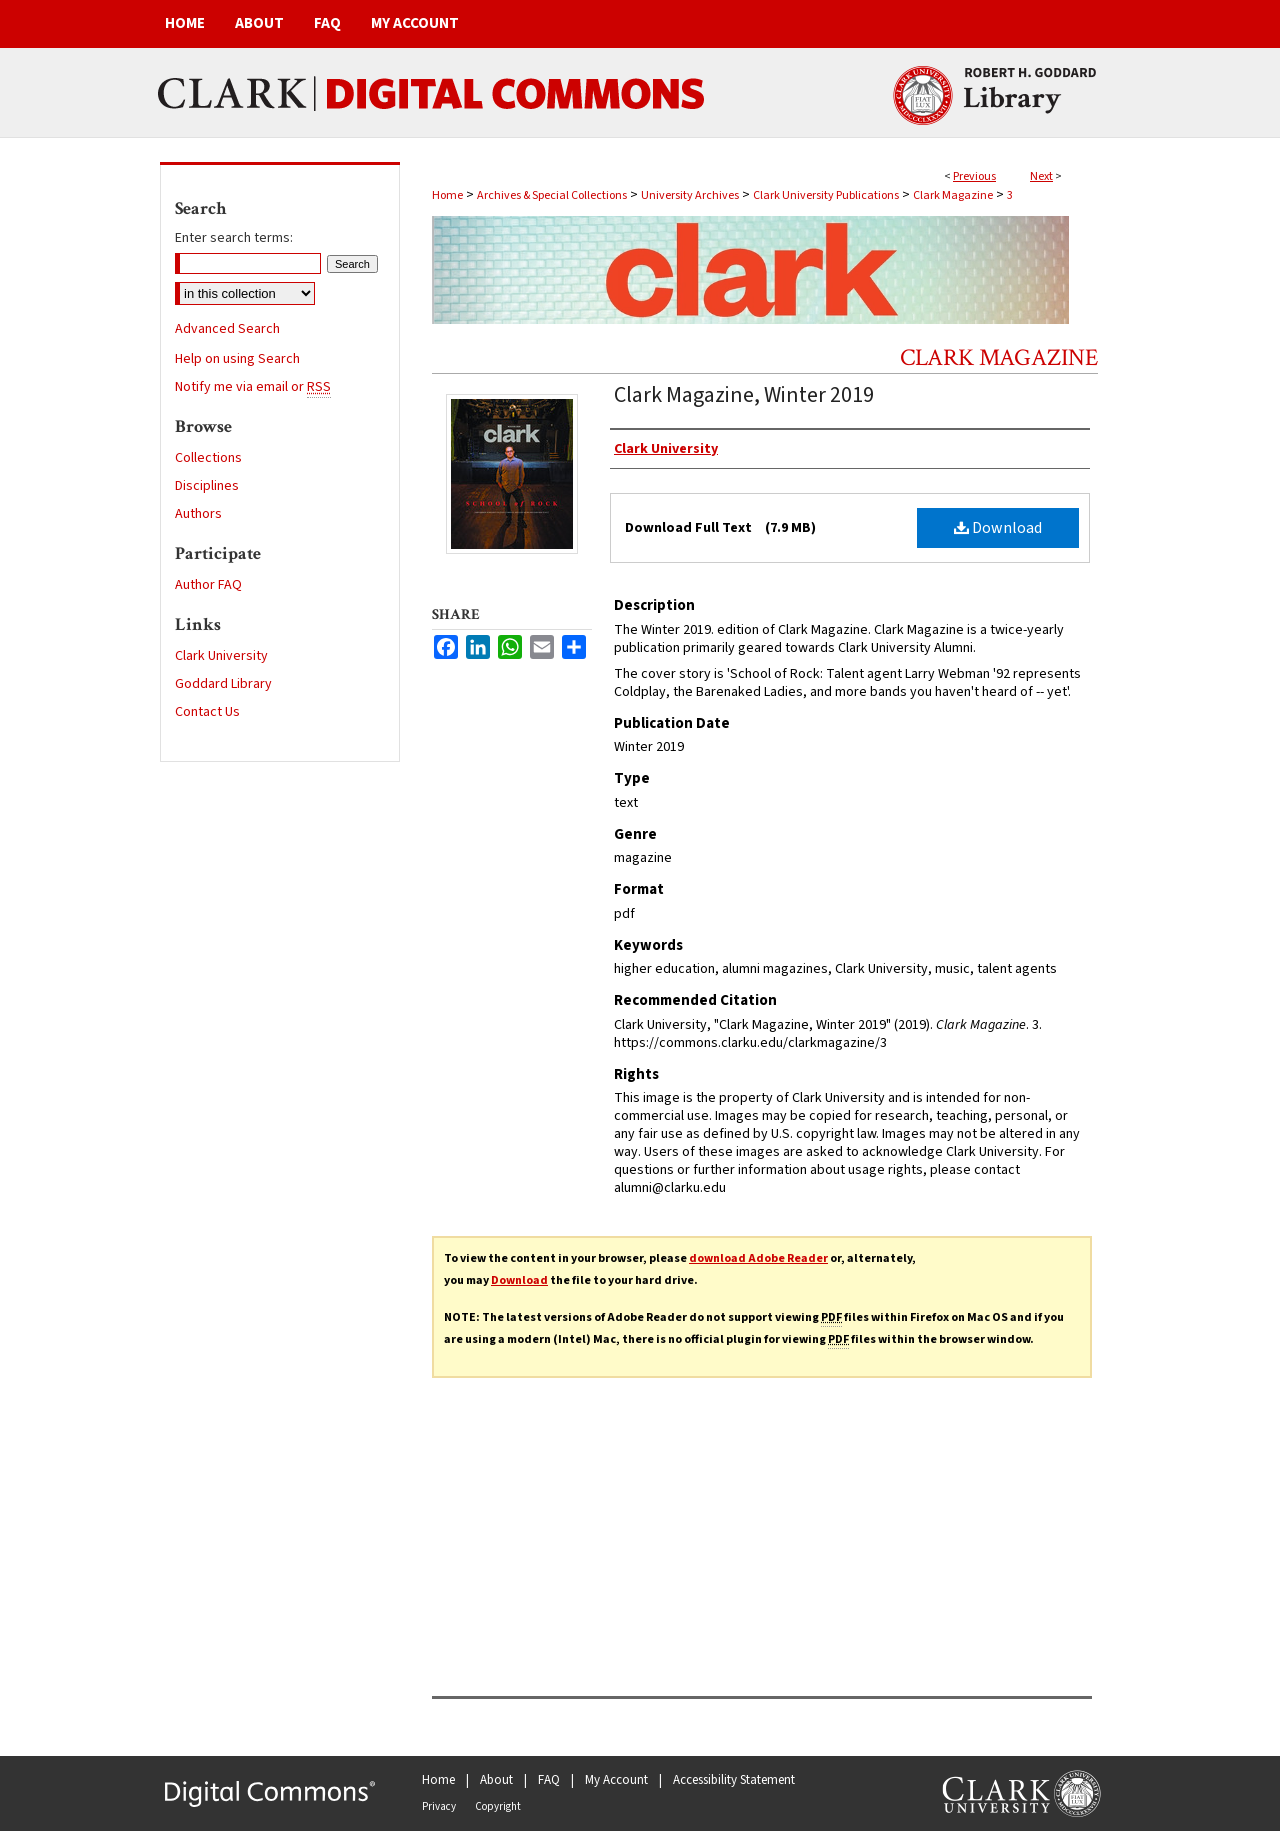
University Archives (690, 195)
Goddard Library (223, 684)
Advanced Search (227, 329)
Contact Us (207, 712)
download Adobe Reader (758, 1258)
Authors (198, 514)
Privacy (439, 1806)
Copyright (498, 1806)
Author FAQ (208, 585)
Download (998, 528)
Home (447, 195)
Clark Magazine (953, 195)
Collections (208, 458)
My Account (616, 1780)
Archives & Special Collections (552, 195)
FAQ (549, 1780)
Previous (974, 176)
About (496, 1780)
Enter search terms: (234, 238)
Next (1041, 176)
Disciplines (207, 486)
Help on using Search (237, 359)
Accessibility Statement (734, 1780)
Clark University (221, 656)
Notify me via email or (253, 387)
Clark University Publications (826, 195)
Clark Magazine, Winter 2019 (744, 395)
